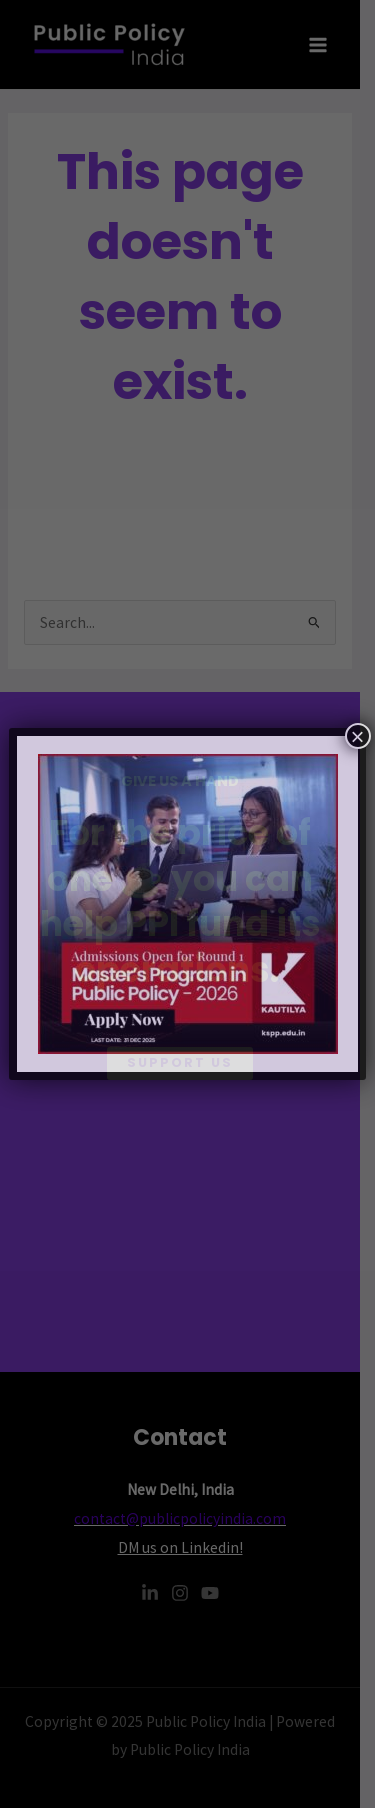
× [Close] (358, 736)
